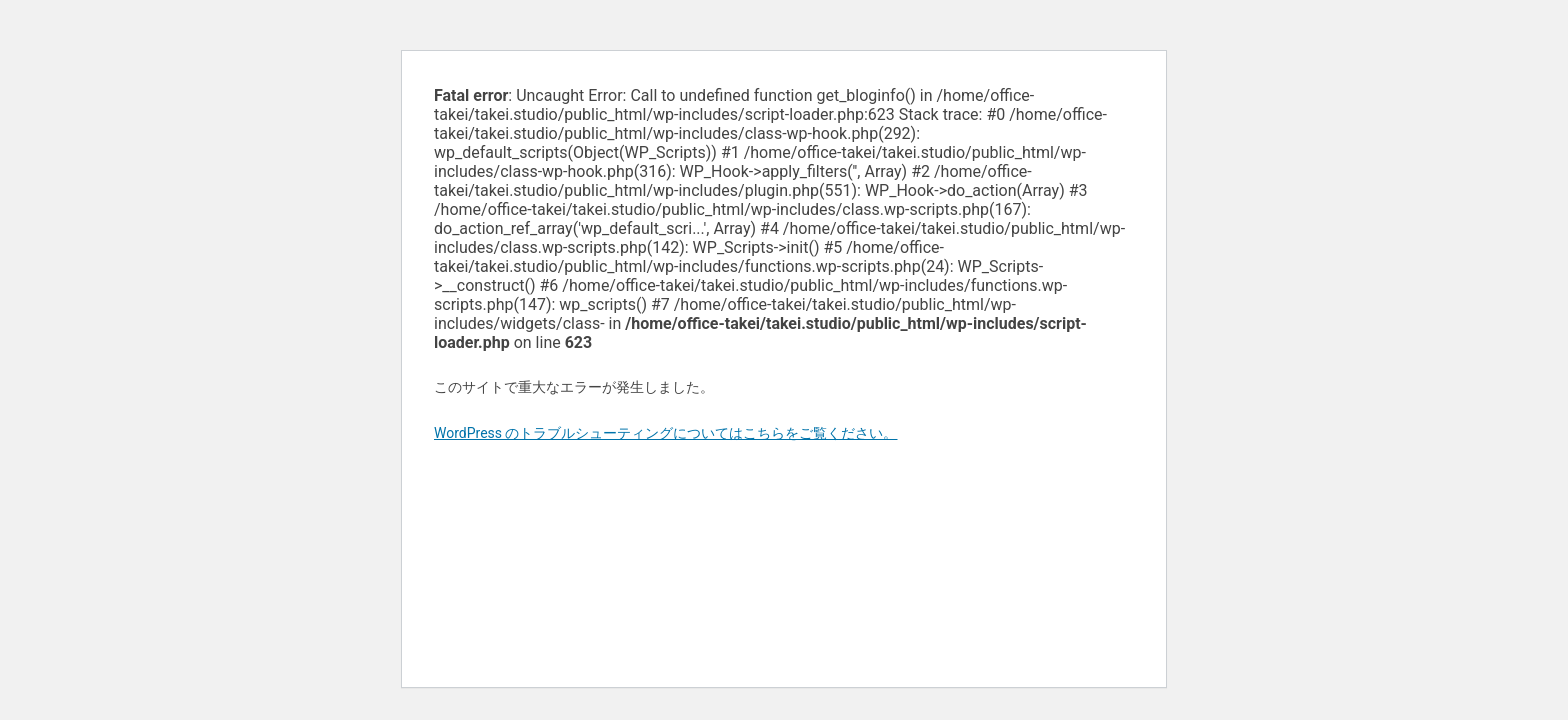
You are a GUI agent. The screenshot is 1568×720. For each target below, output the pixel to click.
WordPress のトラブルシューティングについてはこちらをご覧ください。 (666, 433)
